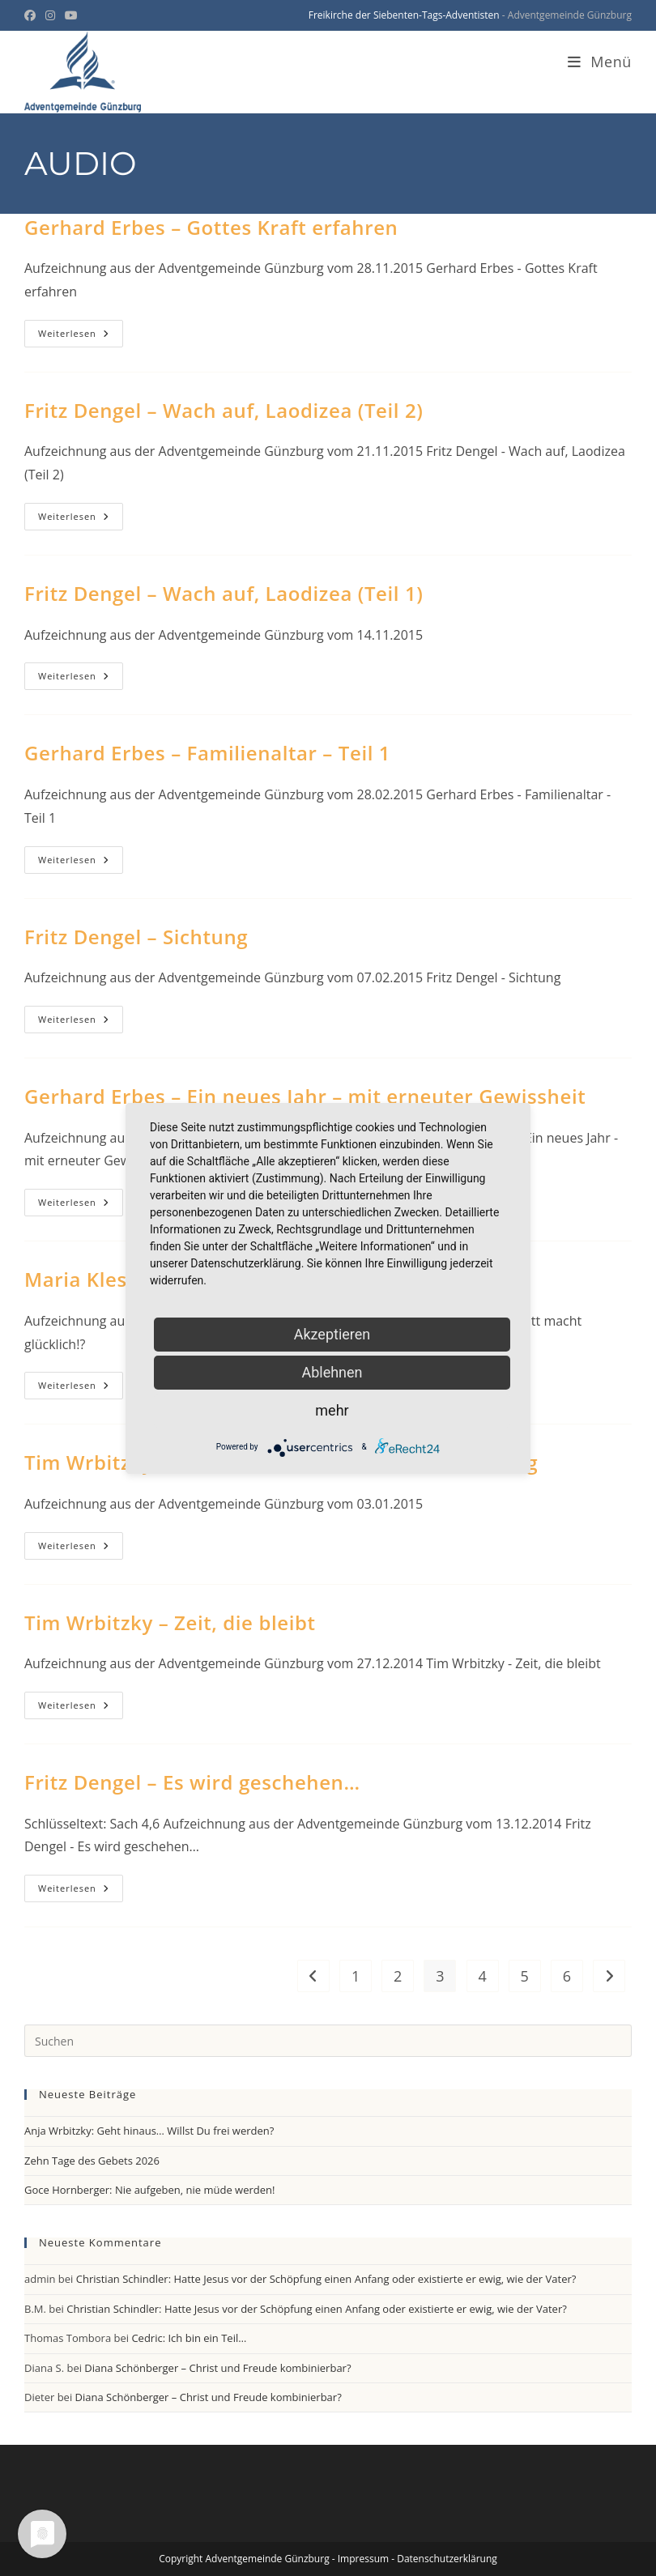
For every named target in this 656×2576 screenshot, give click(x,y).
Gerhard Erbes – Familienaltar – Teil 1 (207, 752)
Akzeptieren (332, 1334)
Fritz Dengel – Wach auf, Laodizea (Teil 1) (223, 593)
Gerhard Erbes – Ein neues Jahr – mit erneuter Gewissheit (305, 1096)
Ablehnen (331, 1372)
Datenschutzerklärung (447, 2558)
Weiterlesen (80, 336)
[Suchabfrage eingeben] (328, 2041)
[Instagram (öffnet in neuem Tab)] (50, 15)
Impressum (363, 2558)
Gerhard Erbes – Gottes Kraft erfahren (211, 227)
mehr (331, 1410)
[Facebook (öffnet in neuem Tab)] (32, 15)
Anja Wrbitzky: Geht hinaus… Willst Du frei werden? (149, 2130)
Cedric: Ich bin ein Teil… (188, 2338)
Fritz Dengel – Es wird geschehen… (192, 1782)
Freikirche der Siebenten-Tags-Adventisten (404, 15)
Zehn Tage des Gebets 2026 (92, 2160)
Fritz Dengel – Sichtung (136, 936)
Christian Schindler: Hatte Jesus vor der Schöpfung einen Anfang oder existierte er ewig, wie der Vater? (326, 2279)
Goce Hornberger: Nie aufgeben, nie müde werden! (149, 2189)
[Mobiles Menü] (600, 61)
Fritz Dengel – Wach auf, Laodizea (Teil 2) (223, 410)
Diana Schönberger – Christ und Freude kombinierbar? (217, 2368)
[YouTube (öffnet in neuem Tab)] (71, 15)
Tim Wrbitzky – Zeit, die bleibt (170, 1622)
